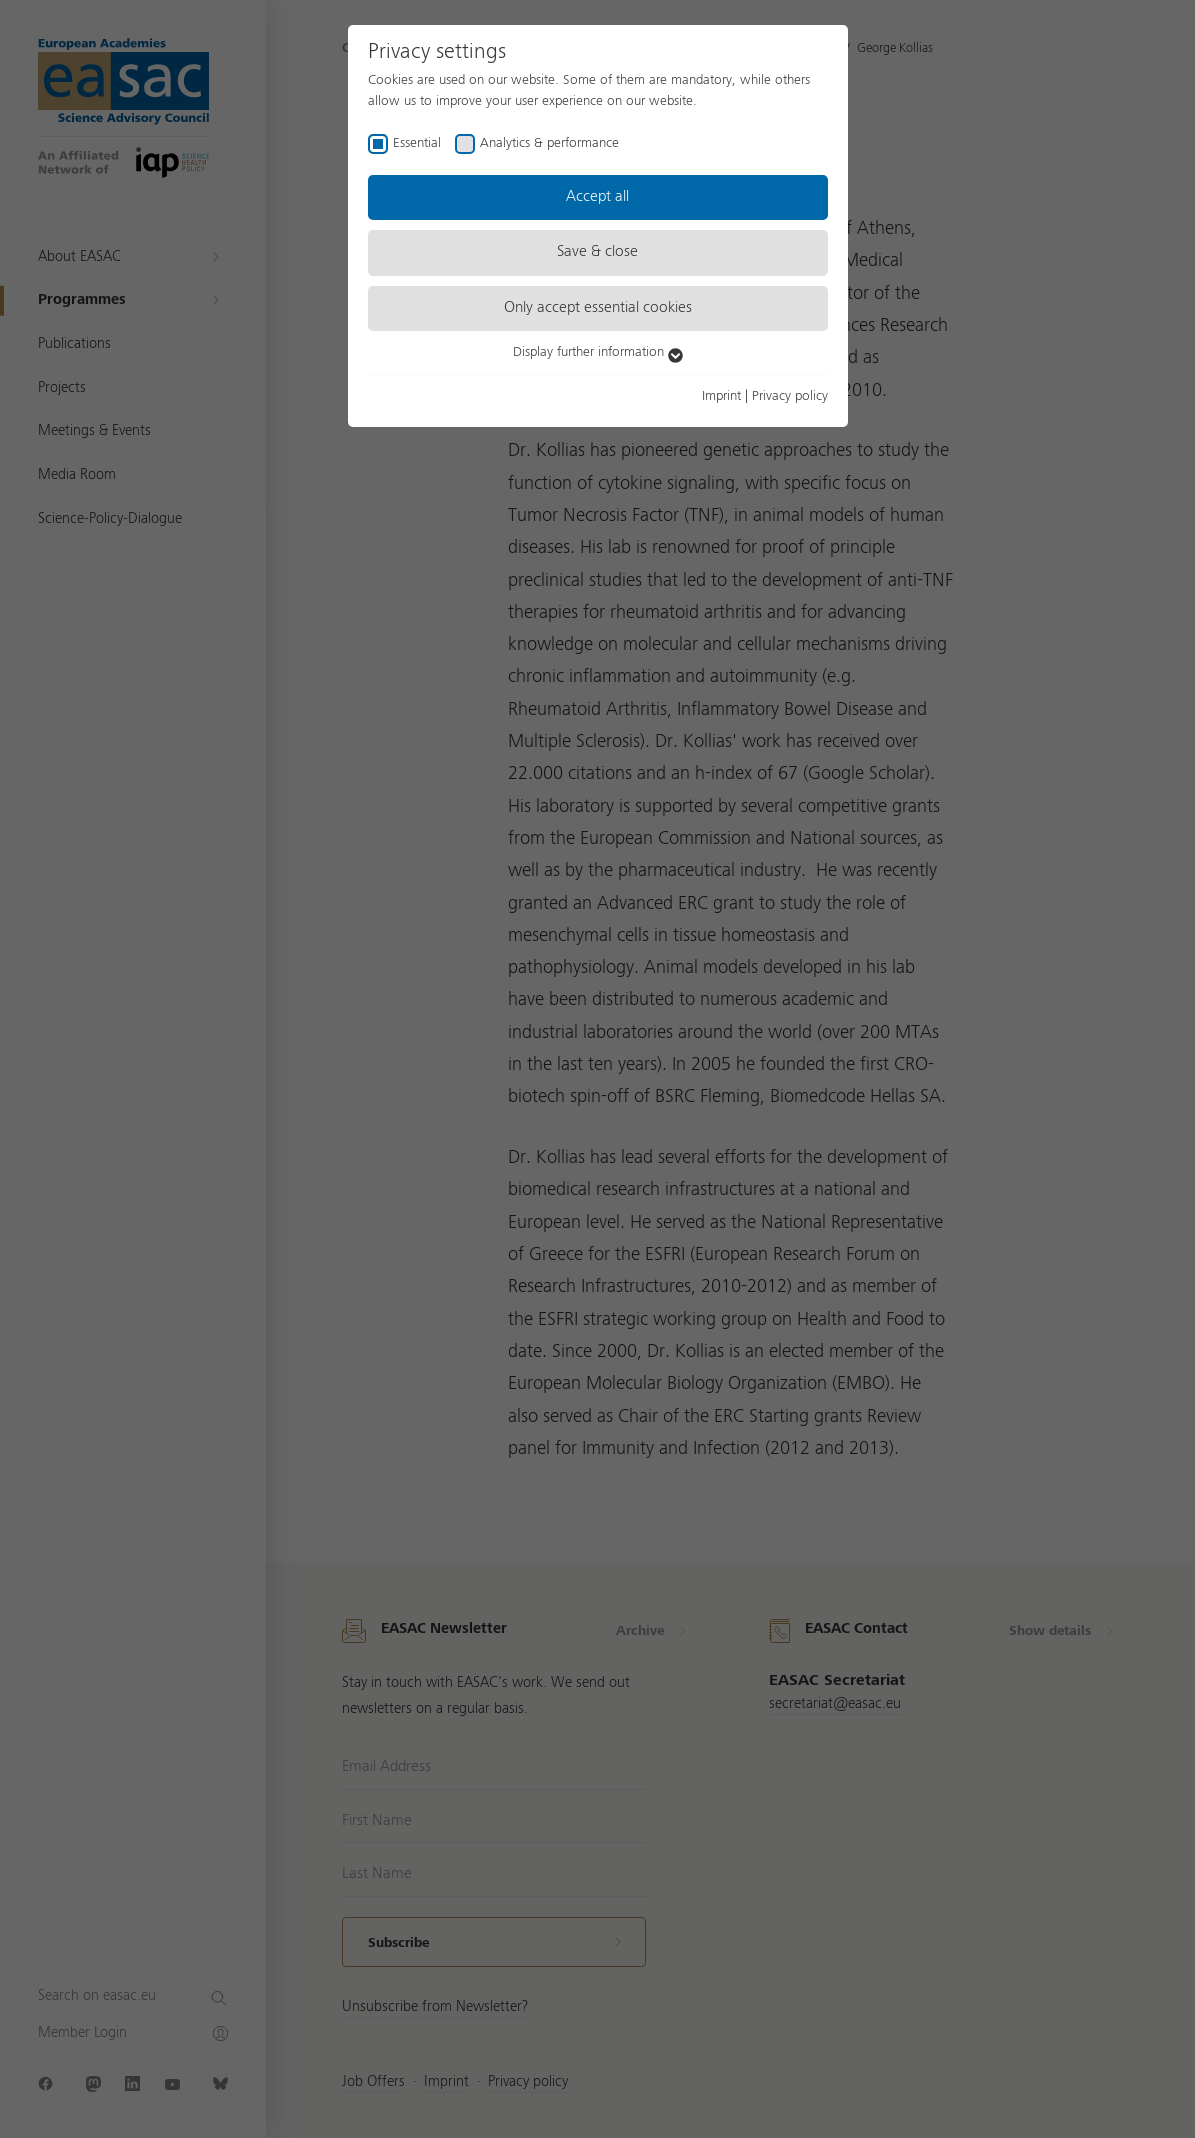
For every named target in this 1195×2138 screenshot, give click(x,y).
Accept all (597, 197)
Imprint (721, 396)
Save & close (597, 252)
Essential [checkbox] (417, 143)
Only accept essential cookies (598, 308)
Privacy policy (790, 396)
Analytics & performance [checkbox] (549, 143)
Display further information (598, 352)
